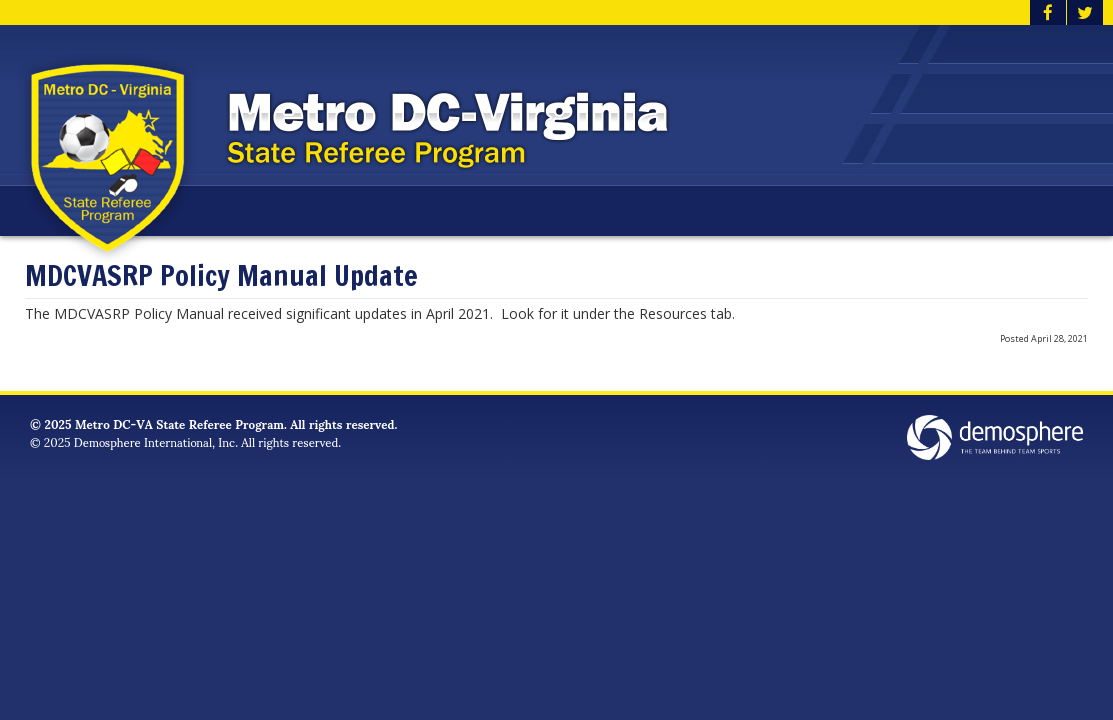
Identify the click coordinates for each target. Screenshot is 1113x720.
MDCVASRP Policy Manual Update (221, 276)
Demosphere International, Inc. (156, 441)
